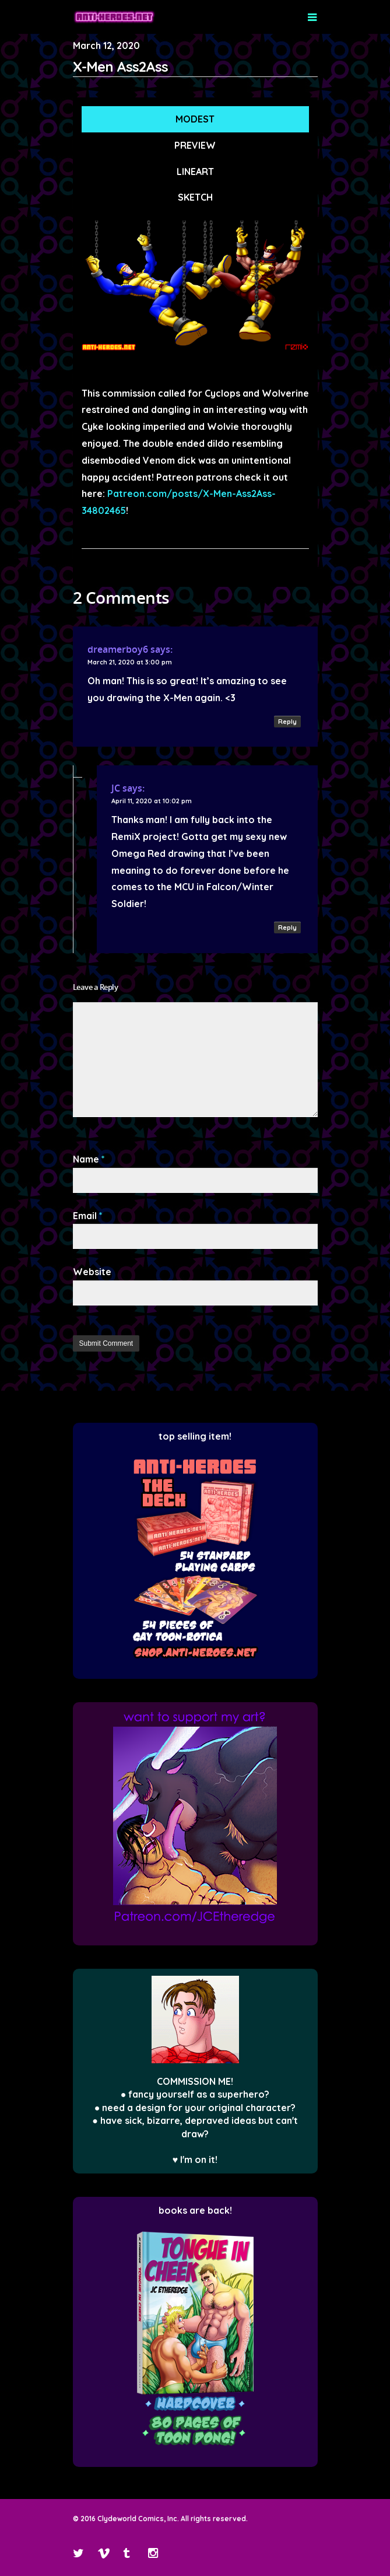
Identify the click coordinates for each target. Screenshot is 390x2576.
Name (89, 1159)
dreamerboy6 (117, 649)
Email (88, 1216)
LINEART (195, 171)
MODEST (195, 119)
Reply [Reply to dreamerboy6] (287, 722)
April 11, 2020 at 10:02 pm (151, 801)
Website (92, 1272)
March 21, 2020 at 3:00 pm (129, 662)
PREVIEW (195, 145)
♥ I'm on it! (195, 2159)
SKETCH (195, 197)
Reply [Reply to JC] (287, 927)
